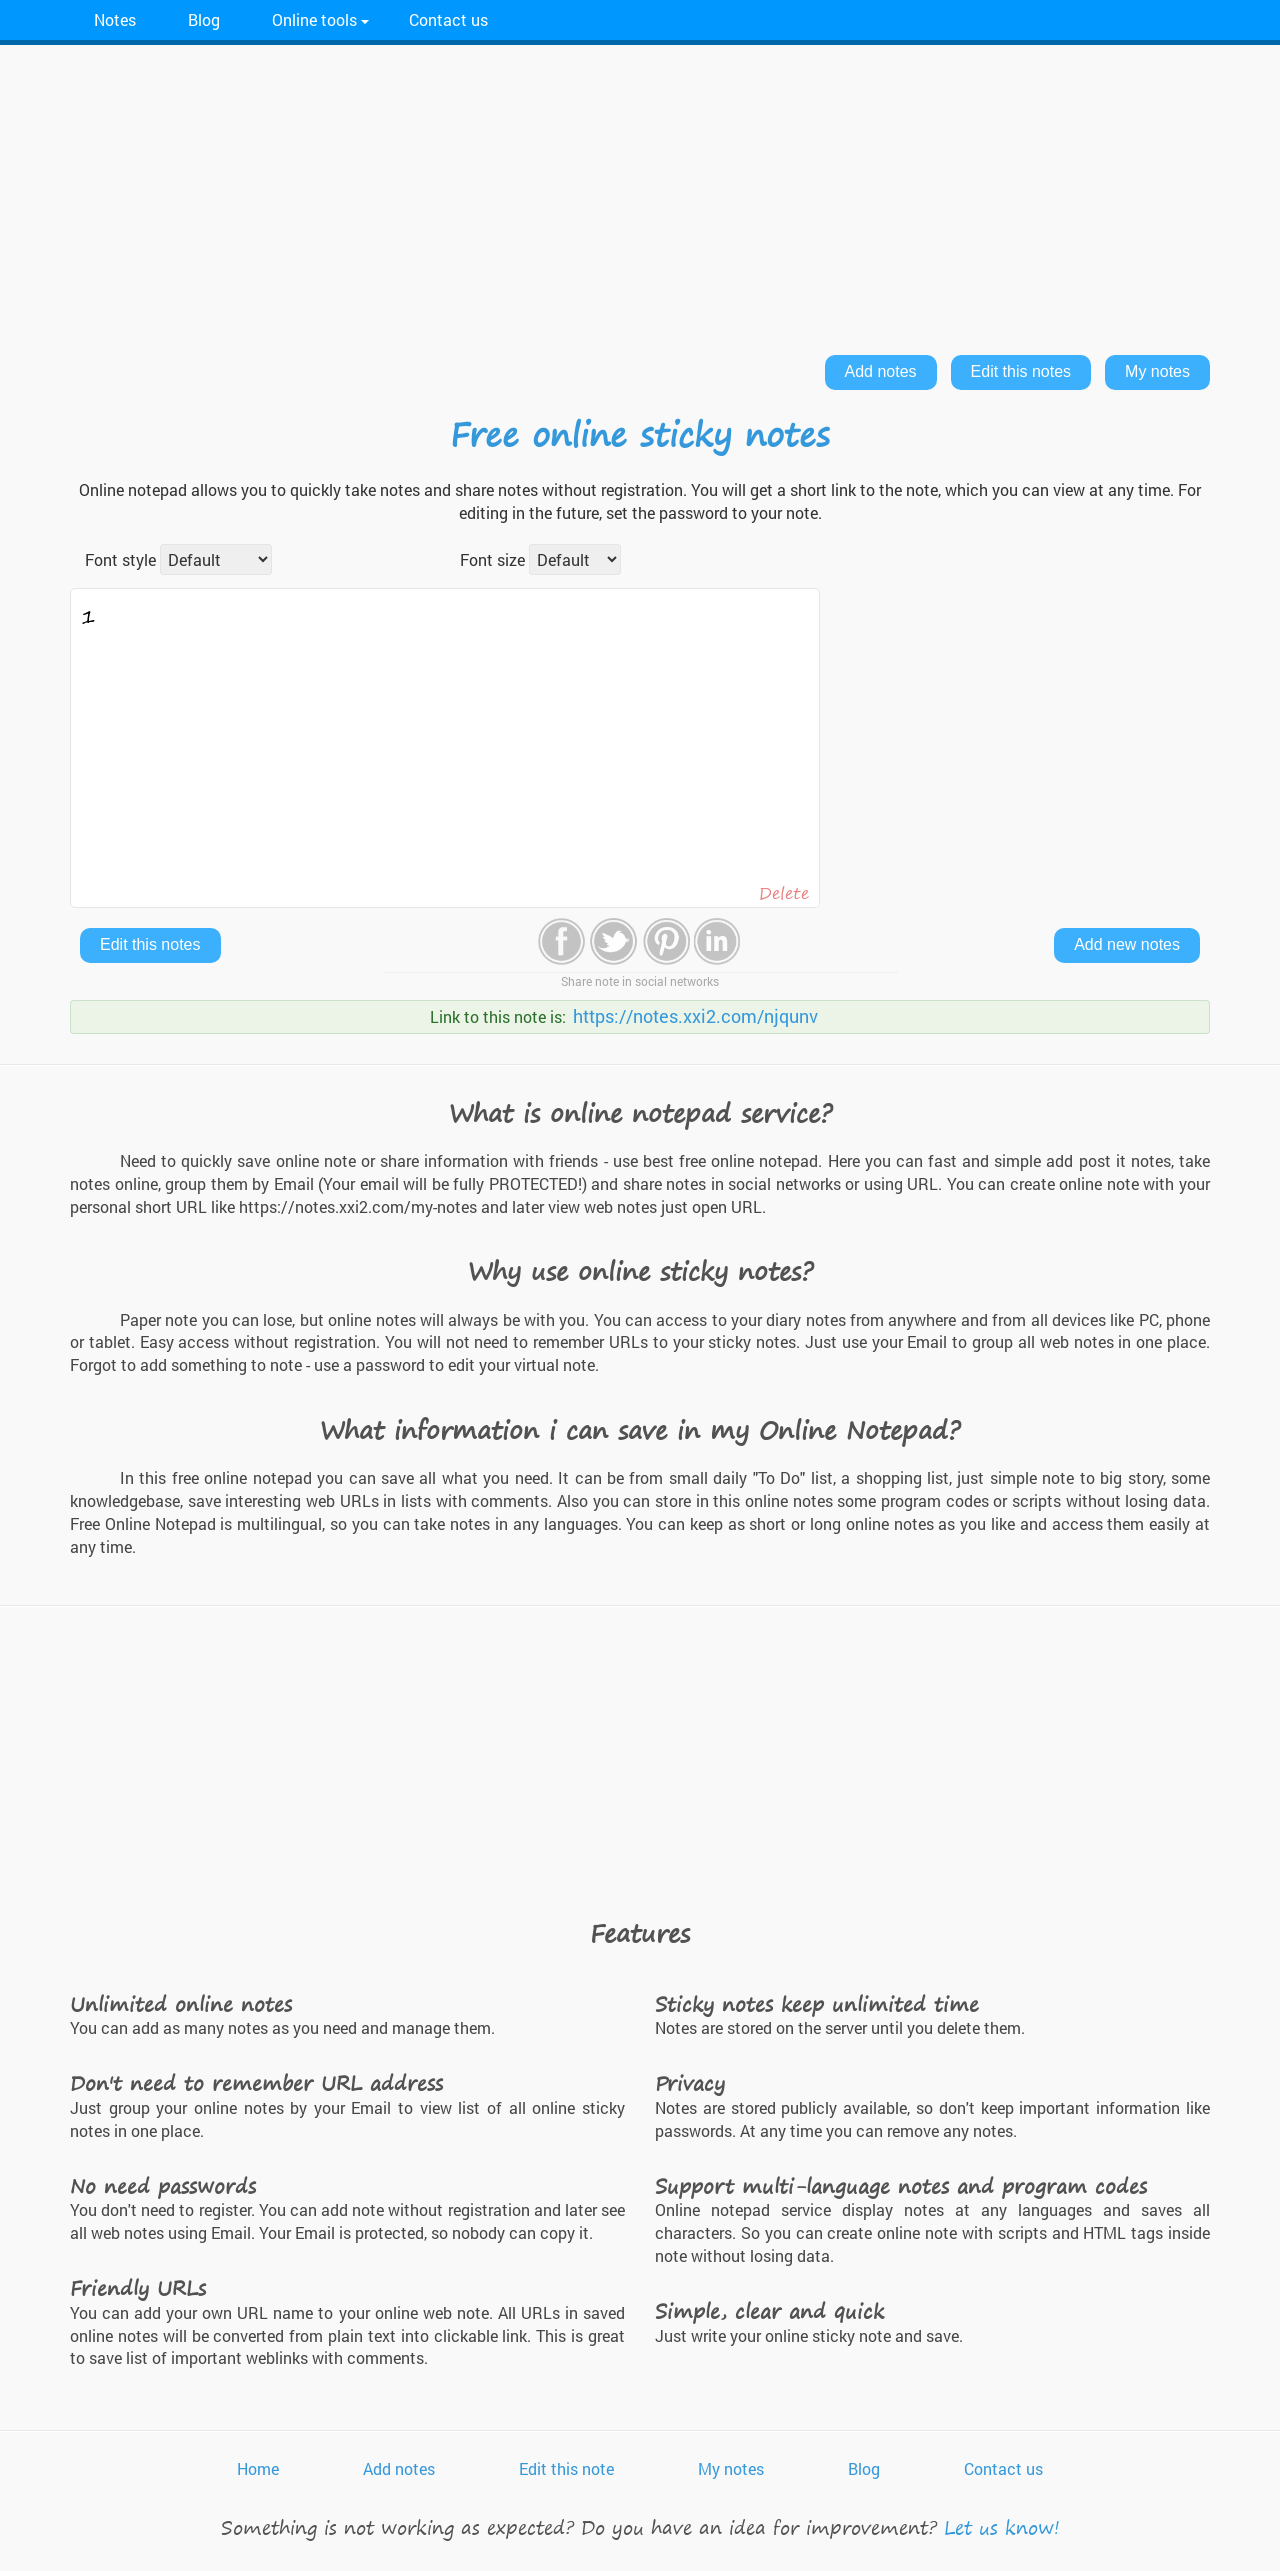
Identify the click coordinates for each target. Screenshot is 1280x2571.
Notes (115, 19)
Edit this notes (1021, 371)
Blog (204, 19)
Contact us (448, 19)
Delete (784, 893)
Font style (120, 559)
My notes (1157, 371)
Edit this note (566, 2468)
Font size (492, 559)
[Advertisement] (640, 195)
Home (258, 2468)
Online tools (314, 19)
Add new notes (1127, 944)
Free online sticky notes (640, 434)
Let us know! (1002, 2527)
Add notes (881, 371)
